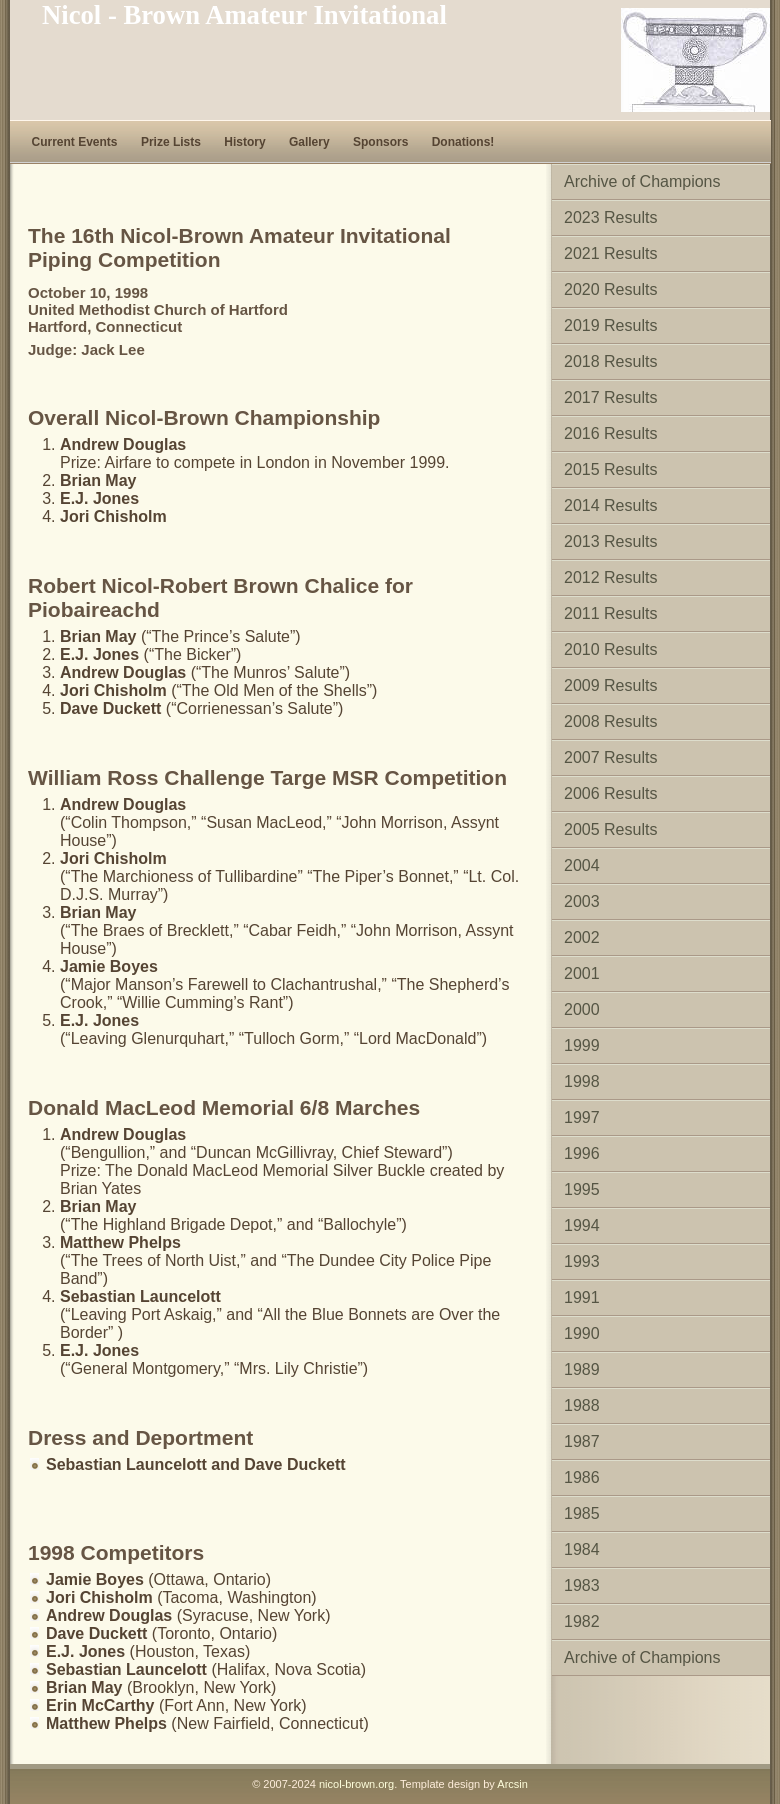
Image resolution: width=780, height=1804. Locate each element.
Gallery (309, 142)
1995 (582, 1189)
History (244, 142)
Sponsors (380, 142)
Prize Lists (171, 142)
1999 (582, 1045)
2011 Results (610, 613)
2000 (582, 1009)
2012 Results (610, 577)
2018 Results (610, 361)
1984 (582, 1549)
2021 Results (610, 253)
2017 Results (610, 397)
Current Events (75, 142)
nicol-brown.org (356, 1784)
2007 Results (610, 757)
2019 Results (610, 325)
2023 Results (610, 217)
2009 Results (610, 685)
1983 (582, 1585)
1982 (582, 1621)
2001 (582, 973)
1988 (582, 1405)
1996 (582, 1153)
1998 (582, 1081)
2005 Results (610, 829)
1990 (582, 1333)
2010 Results (610, 649)
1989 (582, 1369)
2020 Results (610, 289)
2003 (582, 901)
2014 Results (610, 505)
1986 (582, 1477)
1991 (582, 1297)
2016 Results (610, 433)
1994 (582, 1225)
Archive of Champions (642, 181)
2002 (582, 937)
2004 (582, 865)
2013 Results (610, 541)
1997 (582, 1117)
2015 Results (610, 469)
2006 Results (610, 793)
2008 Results (610, 721)
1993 (582, 1261)
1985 (582, 1513)
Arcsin (512, 1784)
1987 (582, 1441)
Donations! (463, 142)
